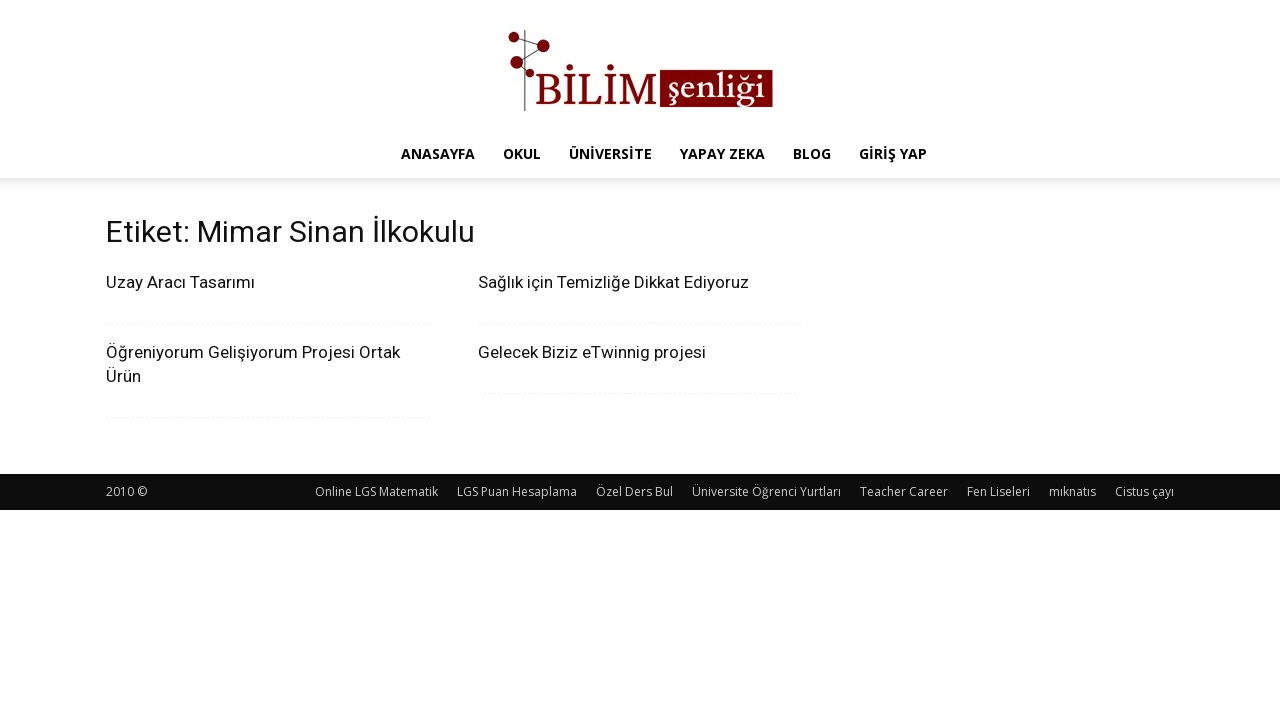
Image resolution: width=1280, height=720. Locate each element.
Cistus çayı (1144, 491)
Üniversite (610, 153)
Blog (812, 153)
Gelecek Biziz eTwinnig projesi (592, 352)
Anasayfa (438, 153)
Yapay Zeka (722, 153)
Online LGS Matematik (376, 491)
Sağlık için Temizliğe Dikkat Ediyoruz (613, 282)
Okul (522, 153)
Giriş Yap (893, 153)
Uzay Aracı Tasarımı (180, 282)
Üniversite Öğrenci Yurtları (766, 491)
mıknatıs (1072, 491)
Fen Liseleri (998, 491)
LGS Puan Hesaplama (517, 491)
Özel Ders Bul (634, 491)
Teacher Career (904, 491)
